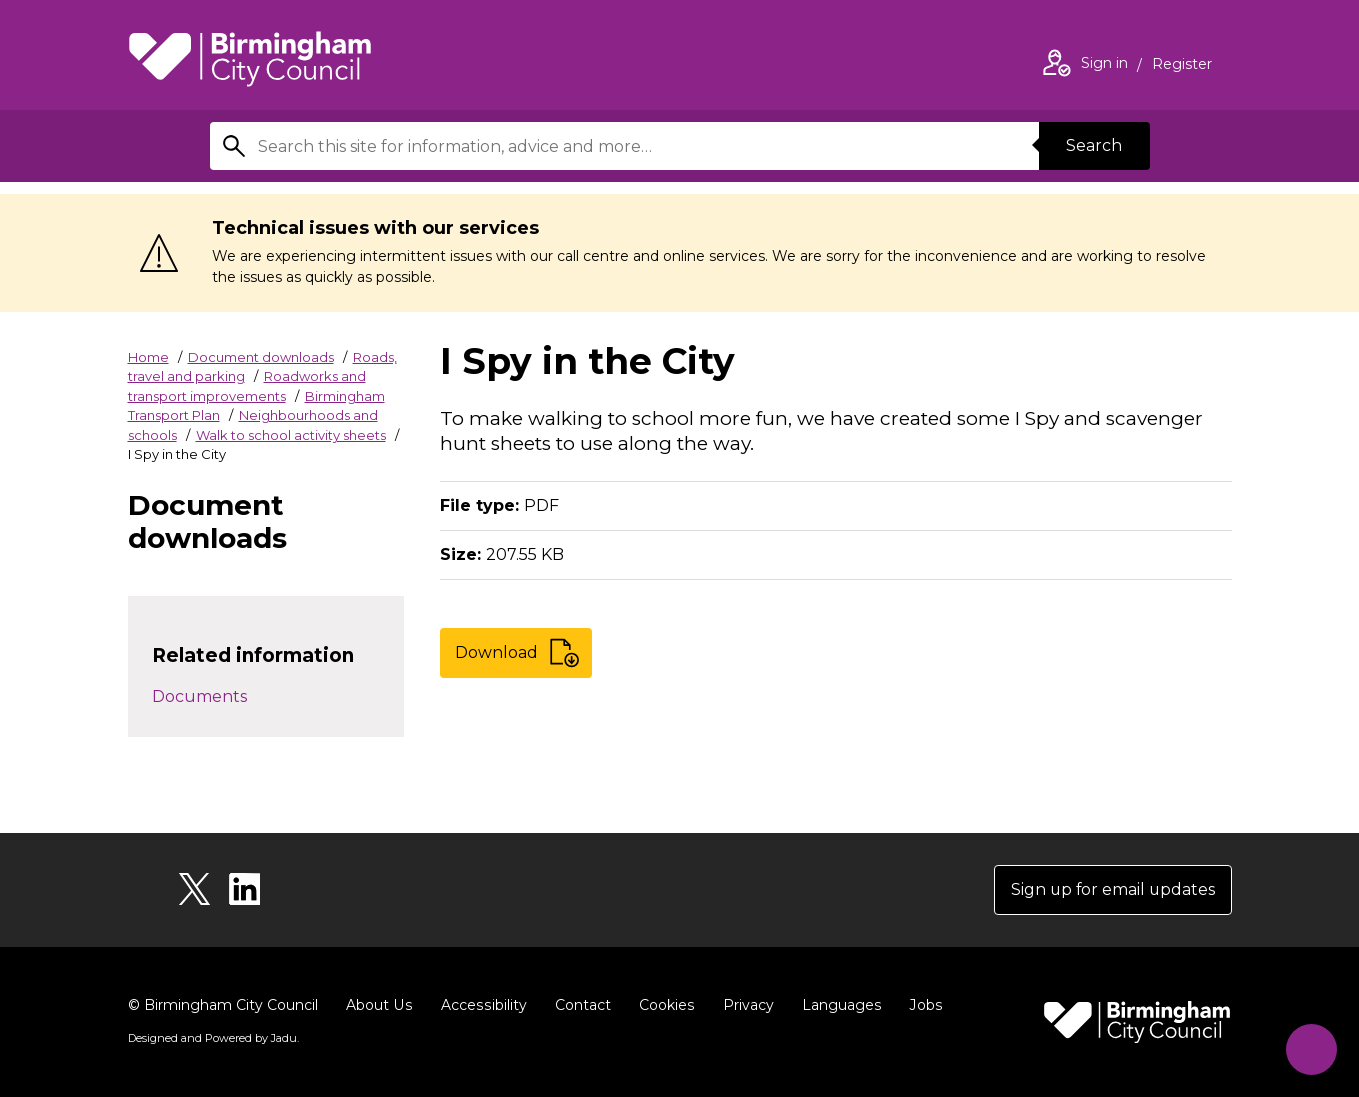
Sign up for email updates (1111, 889)
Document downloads (261, 357)
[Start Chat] (1309, 1047)
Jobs (920, 1005)
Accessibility (481, 1005)
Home (148, 357)
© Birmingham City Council (223, 1005)
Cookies (662, 1005)
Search (1094, 145)
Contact (579, 1005)
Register (1182, 66)
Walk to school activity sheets (291, 435)
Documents (199, 696)
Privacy (743, 1005)
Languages (836, 1005)
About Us (378, 1005)
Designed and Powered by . (213, 1038)
